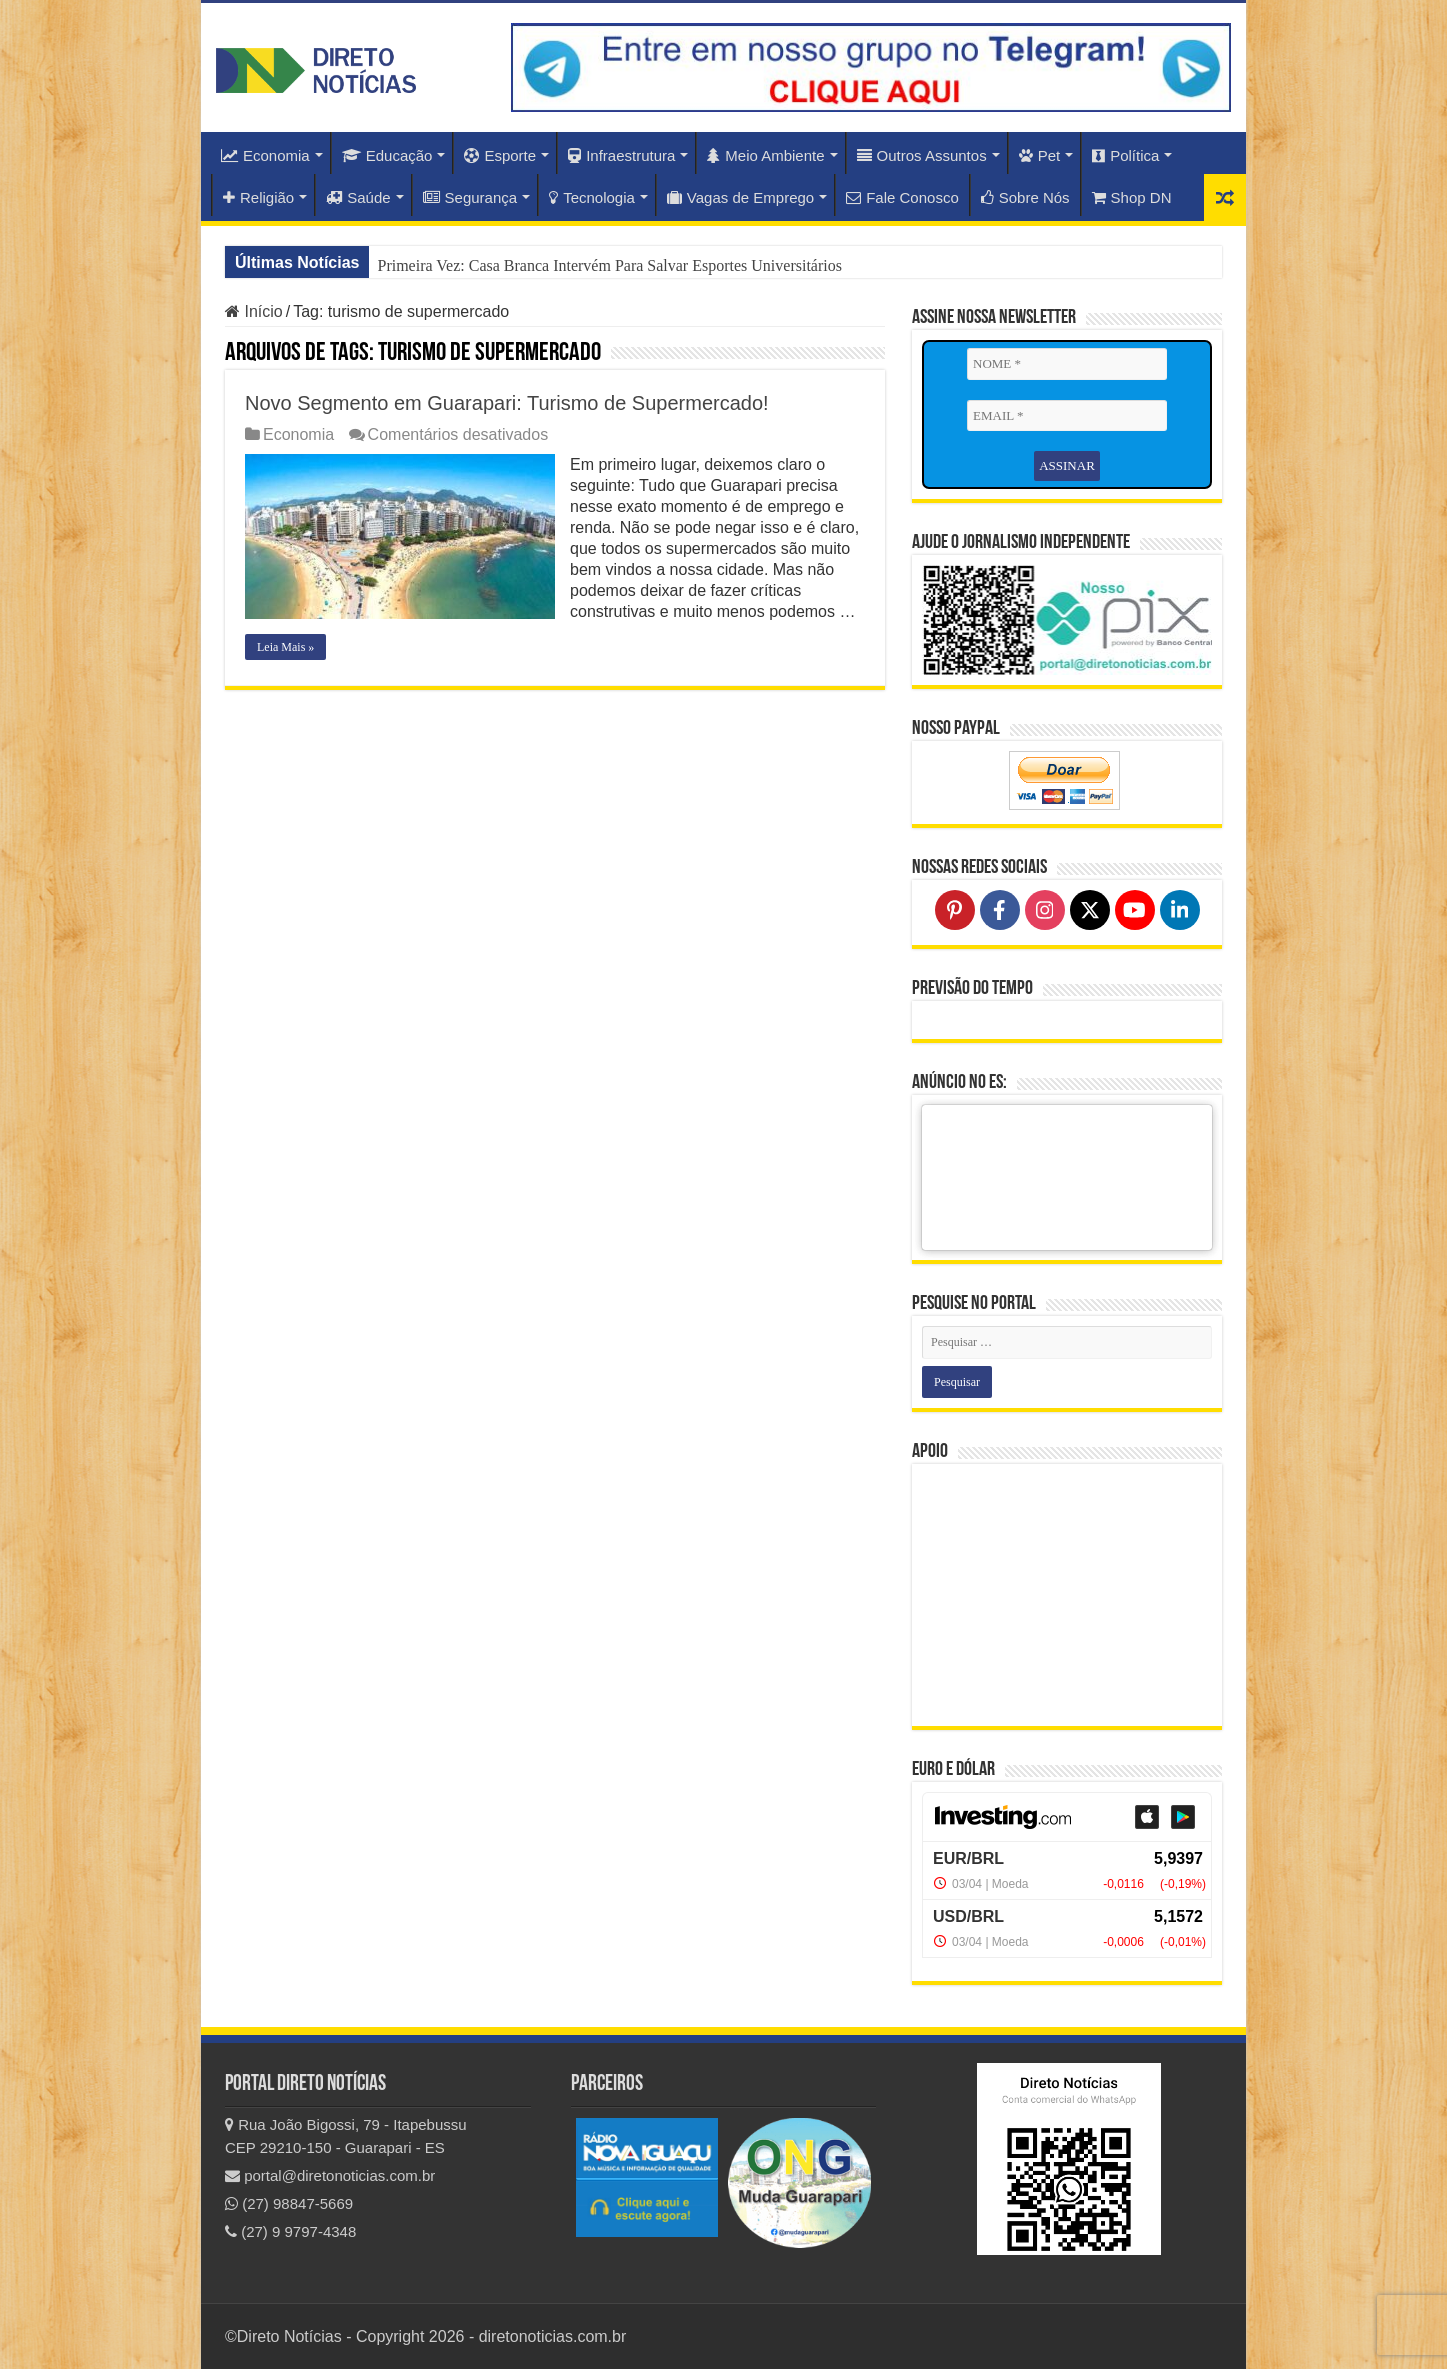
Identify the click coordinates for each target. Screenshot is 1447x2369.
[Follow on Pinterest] (955, 910)
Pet (1040, 155)
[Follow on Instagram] (1045, 910)
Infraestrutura (621, 155)
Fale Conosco (902, 197)
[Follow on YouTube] (1135, 910)
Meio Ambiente (765, 155)
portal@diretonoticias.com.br (330, 2175)
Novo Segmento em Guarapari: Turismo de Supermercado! (507, 403)
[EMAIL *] (1067, 416)
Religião (258, 197)
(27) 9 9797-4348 (290, 2231)
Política (1125, 155)
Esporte (500, 155)
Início (254, 311)
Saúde (358, 197)
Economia (265, 155)
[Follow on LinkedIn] (1180, 910)
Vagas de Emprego (740, 197)
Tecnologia (592, 197)
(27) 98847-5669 (289, 2203)
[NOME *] (1067, 364)
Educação (387, 155)
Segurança (470, 197)
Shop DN (1132, 197)
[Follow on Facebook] (1000, 910)
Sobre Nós (1025, 197)
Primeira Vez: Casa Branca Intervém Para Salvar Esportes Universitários (609, 265)
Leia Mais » (285, 647)
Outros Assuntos (922, 155)
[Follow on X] (1090, 910)
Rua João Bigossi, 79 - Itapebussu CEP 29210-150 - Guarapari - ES (346, 2136)
